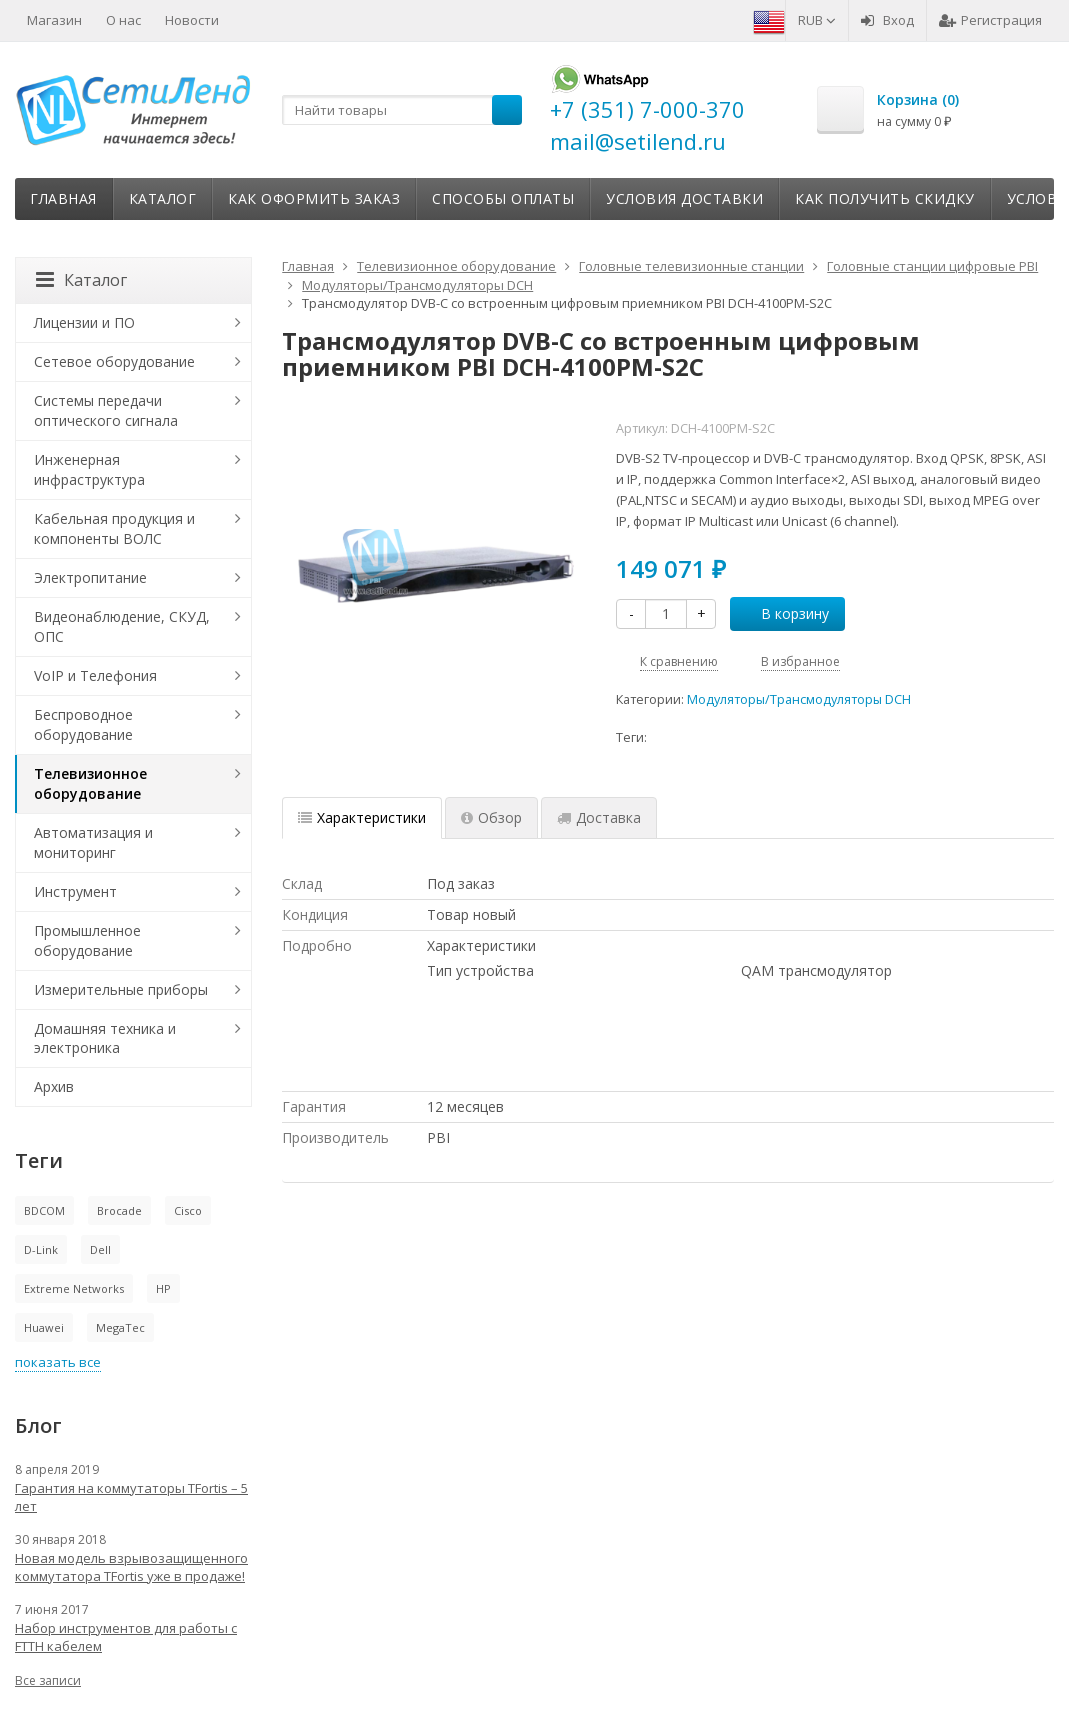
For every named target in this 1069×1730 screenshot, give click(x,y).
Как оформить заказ (314, 198)
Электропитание (90, 577)
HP (163, 1288)
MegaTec (120, 1327)
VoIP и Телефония (95, 675)
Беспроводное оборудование (83, 724)
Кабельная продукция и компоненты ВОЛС (114, 528)
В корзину (784, 613)
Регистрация (990, 20)
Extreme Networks (74, 1288)
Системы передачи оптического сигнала (106, 410)
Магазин (54, 20)
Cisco (188, 1210)
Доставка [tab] (599, 817)
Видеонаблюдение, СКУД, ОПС (122, 626)
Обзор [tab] (491, 817)
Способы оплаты (503, 198)
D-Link (41, 1249)
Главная (63, 198)
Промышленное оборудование (87, 940)
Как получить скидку (885, 198)
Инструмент (75, 891)
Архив (54, 1086)
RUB (817, 20)
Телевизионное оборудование (90, 783)
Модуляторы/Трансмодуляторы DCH (799, 699)
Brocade (119, 1210)
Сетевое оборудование (114, 361)
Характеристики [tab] (362, 817)
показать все (58, 1362)
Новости (192, 20)
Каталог (163, 198)
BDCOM (44, 1210)
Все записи (48, 1680)
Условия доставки (684, 198)
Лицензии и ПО (84, 322)
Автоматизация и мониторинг (93, 842)
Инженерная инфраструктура (89, 469)
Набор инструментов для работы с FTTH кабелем (126, 1637)
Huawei (44, 1327)
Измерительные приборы (121, 989)
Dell (100, 1249)
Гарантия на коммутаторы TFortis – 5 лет (131, 1497)
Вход (887, 20)
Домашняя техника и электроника (105, 1038)
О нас (123, 20)
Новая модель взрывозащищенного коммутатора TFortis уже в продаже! (131, 1567)
